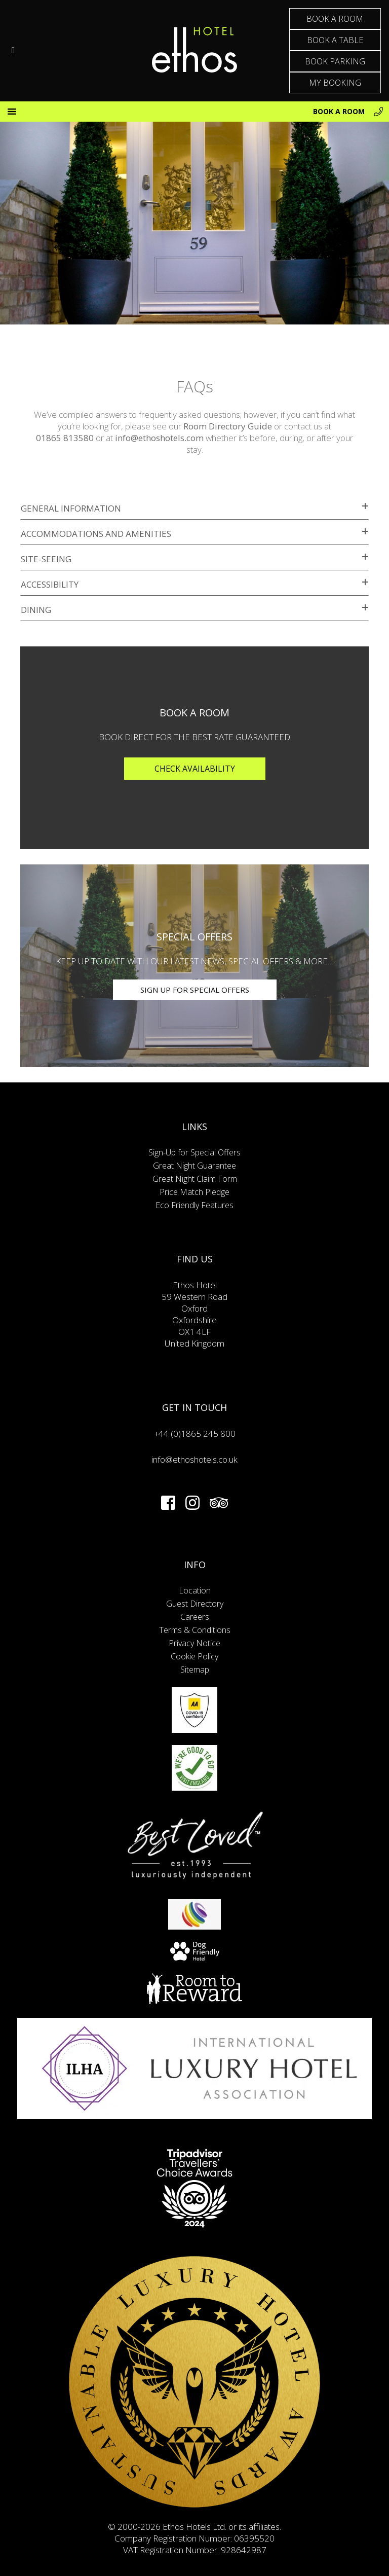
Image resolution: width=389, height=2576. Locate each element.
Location (195, 1590)
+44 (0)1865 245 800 (195, 1433)
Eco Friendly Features (194, 1205)
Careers (194, 1616)
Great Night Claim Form (194, 1178)
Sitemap (194, 1669)
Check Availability (194, 768)
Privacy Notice (194, 1643)
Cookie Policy (194, 1656)
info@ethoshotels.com (159, 438)
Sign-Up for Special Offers (194, 1152)
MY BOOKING (335, 82)
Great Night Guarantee (194, 1165)
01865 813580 (65, 438)
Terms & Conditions (194, 1630)
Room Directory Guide (227, 426)
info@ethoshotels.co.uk (194, 1459)
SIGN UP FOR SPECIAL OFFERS (194, 990)
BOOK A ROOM (334, 18)
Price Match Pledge (194, 1192)
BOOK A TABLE (335, 40)
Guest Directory (194, 1603)
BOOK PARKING (335, 61)
